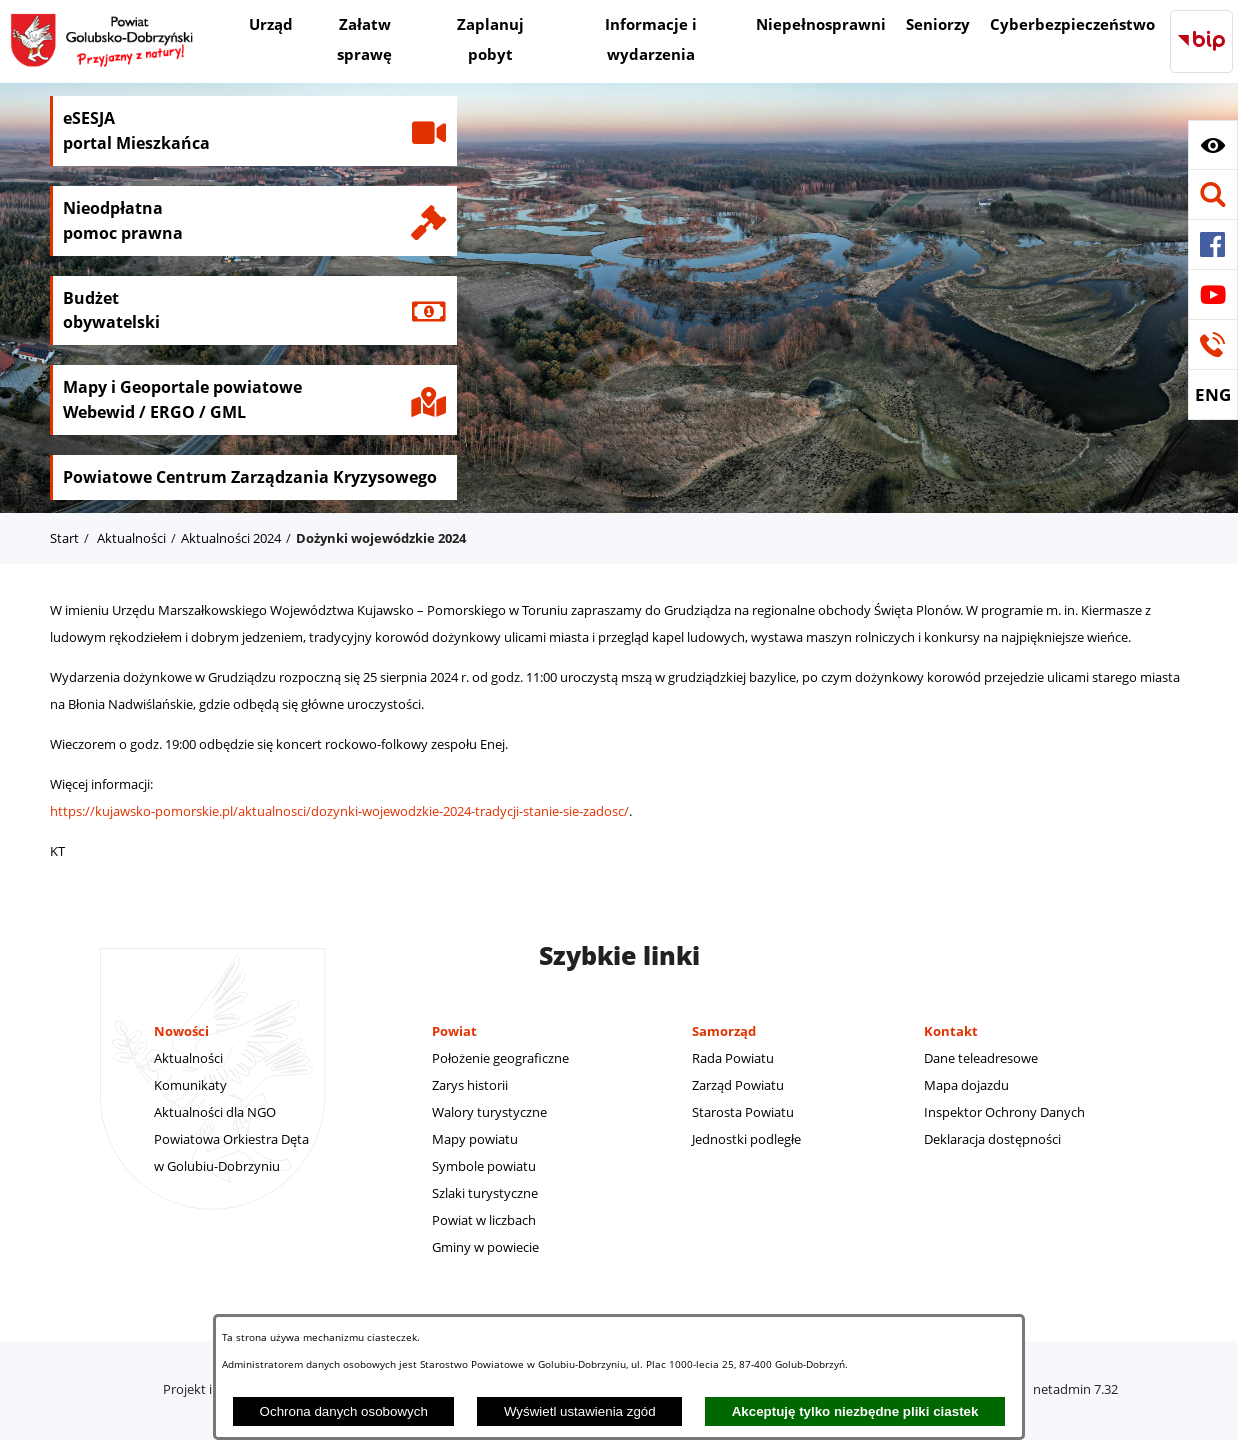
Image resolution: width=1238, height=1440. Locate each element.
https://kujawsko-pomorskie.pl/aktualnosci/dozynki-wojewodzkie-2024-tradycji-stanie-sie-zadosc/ (339, 811)
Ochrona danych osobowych (344, 1411)
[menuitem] (271, 26)
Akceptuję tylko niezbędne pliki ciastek (855, 1411)
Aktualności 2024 (231, 538)
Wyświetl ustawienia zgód (580, 1411)
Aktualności (131, 538)
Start (64, 538)
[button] (1213, 145)
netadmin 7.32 (1075, 1389)
